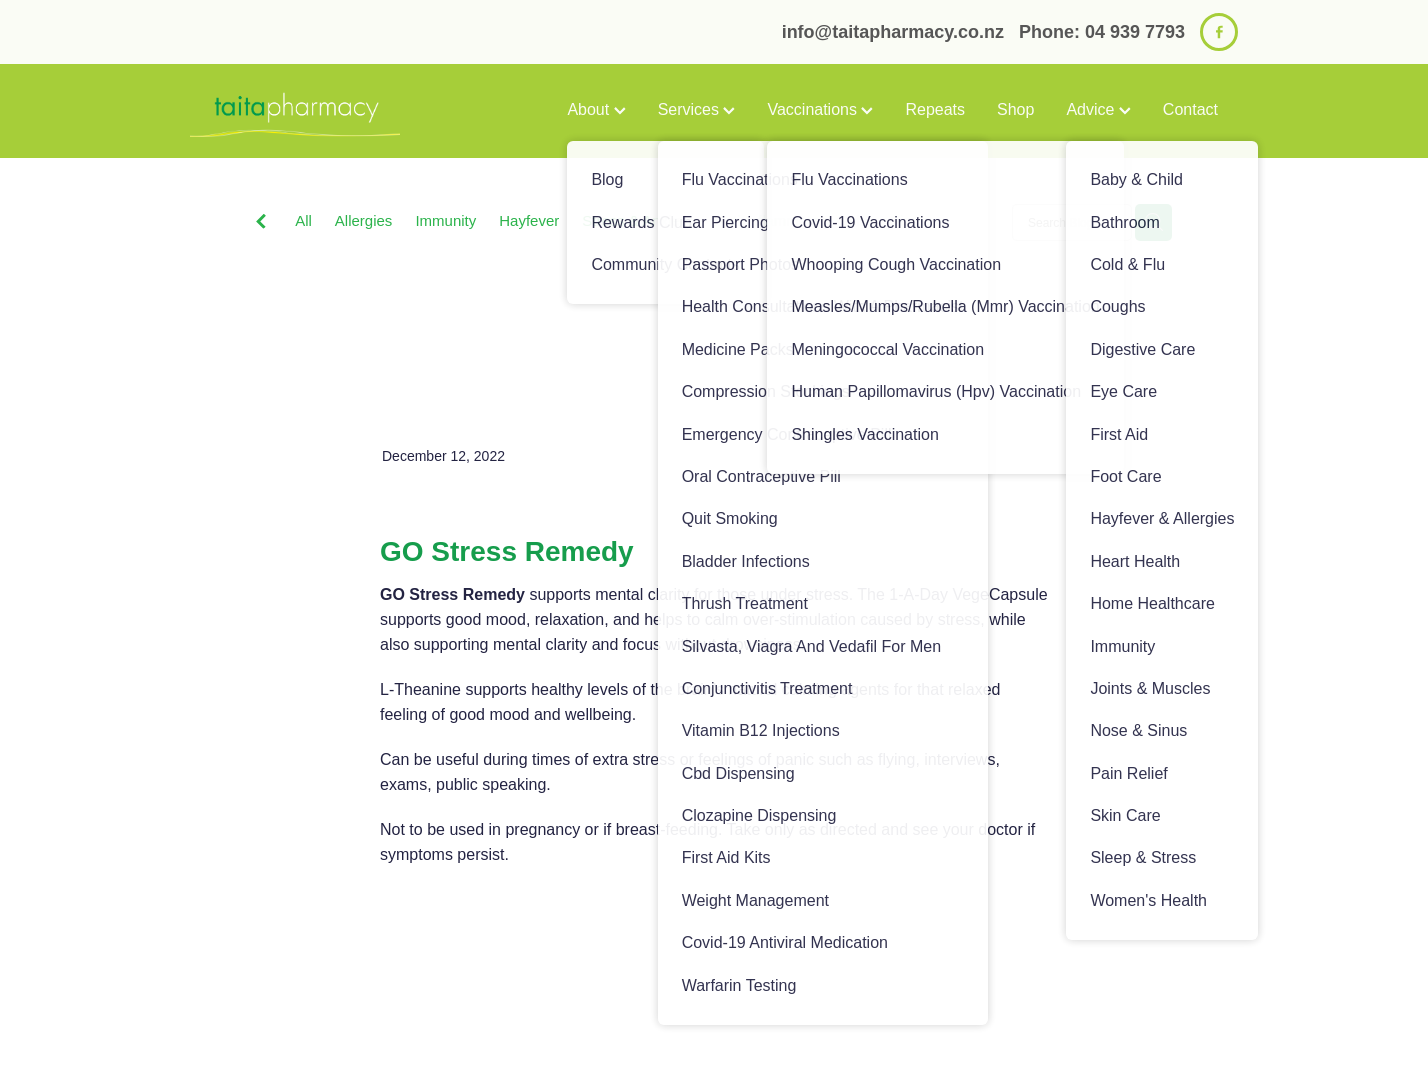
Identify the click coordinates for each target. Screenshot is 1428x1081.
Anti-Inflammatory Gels (790, 220)
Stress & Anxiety (636, 220)
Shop (1015, 109)
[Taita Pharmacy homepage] (295, 111)
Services (697, 109)
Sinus (909, 220)
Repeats (935, 109)
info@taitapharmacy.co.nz (893, 32)
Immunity (445, 220)
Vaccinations (820, 109)
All (303, 220)
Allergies (364, 220)
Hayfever (529, 220)
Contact (1190, 109)
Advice (1098, 109)
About (596, 109)
